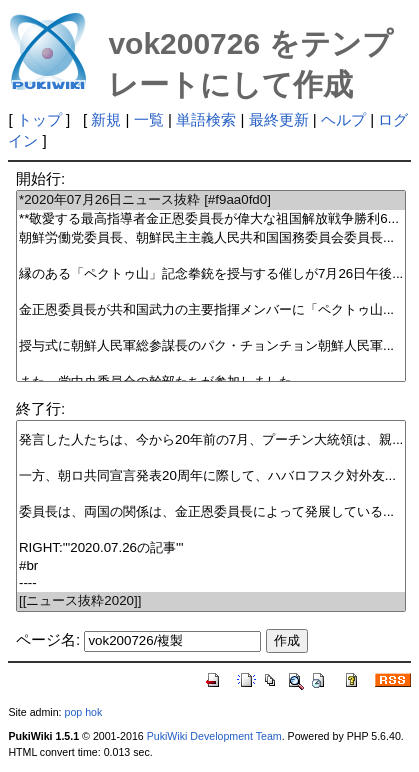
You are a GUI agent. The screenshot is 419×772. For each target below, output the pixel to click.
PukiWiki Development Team (214, 736)
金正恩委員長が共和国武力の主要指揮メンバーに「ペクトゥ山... (211, 310)
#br (211, 566)
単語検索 (206, 119)
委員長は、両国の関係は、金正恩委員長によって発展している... (211, 512)
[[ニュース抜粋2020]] (211, 601)
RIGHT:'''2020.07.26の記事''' (211, 548)
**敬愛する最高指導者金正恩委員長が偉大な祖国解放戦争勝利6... (211, 219)
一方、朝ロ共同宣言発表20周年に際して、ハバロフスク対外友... (211, 476)
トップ (39, 119)
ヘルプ (343, 119)
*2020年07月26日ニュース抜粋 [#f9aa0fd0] (211, 200)
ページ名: (48, 639)
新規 (106, 119)
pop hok (83, 712)
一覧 (149, 119)
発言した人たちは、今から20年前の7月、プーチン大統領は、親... (211, 440)
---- (211, 583)
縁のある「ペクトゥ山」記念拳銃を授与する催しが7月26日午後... (211, 274)
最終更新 (279, 119)
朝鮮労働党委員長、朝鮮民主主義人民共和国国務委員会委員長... (211, 238)
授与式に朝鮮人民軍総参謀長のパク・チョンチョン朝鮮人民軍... (211, 346)
